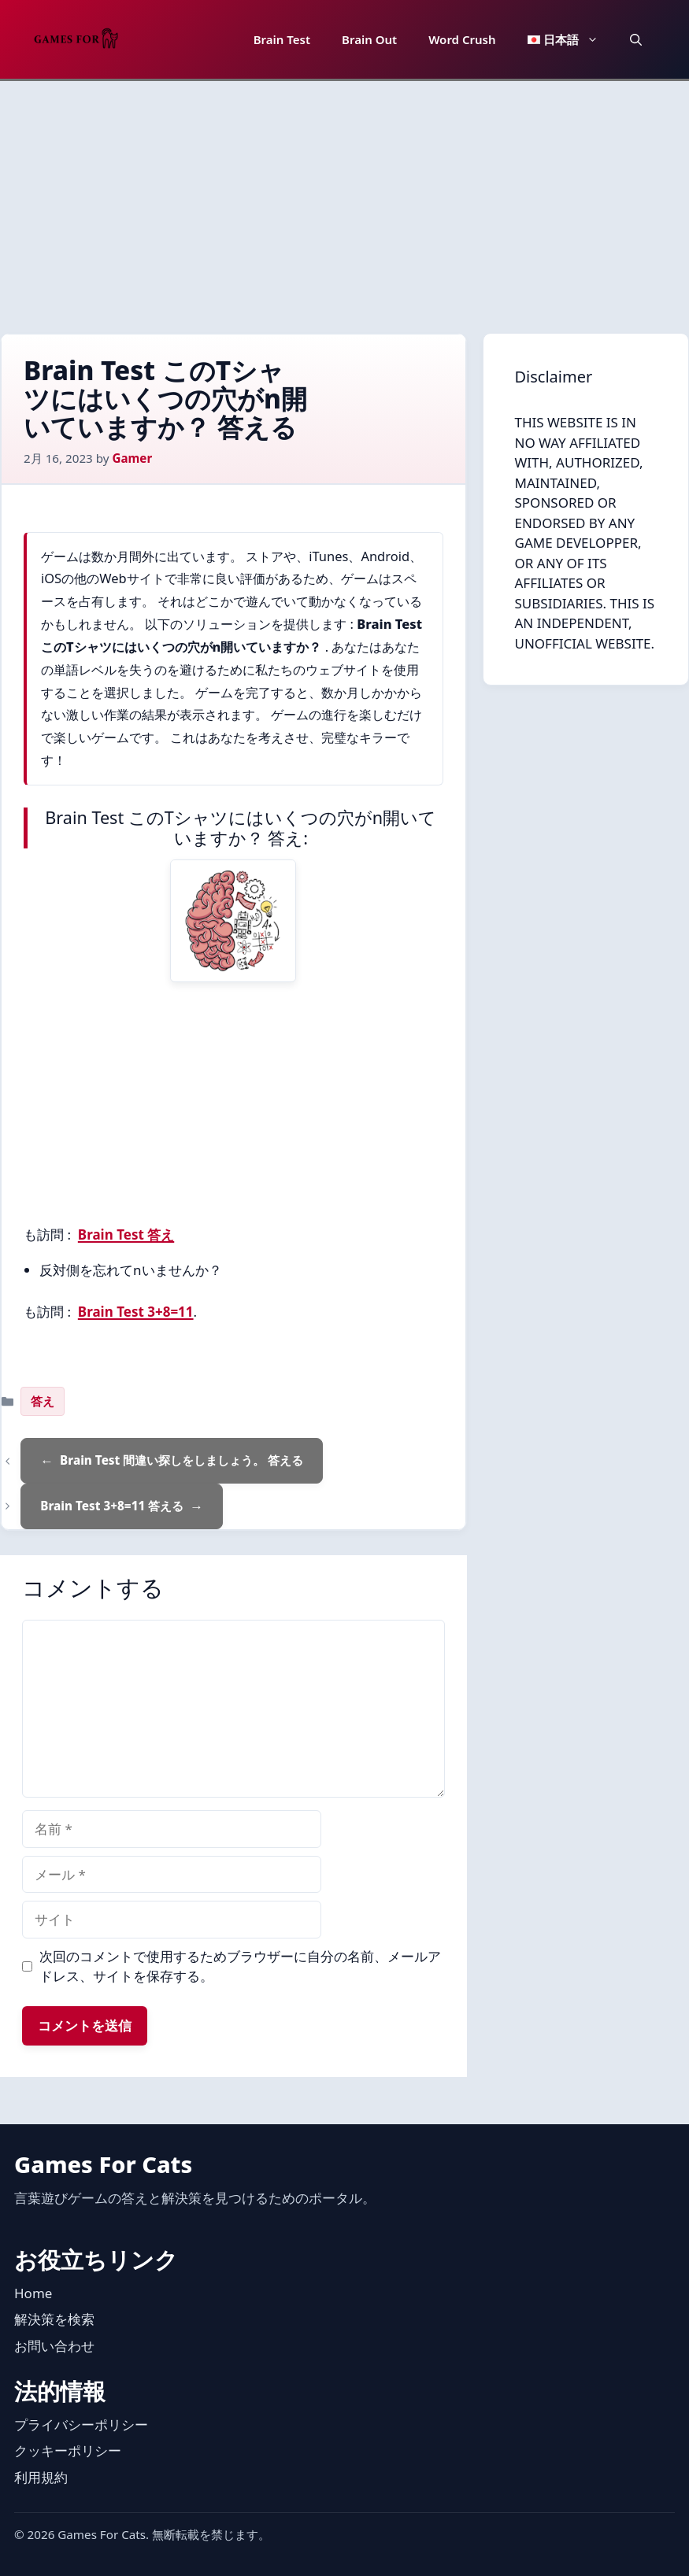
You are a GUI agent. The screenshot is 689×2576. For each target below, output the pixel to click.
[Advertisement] (344, 199)
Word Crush (461, 39)
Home (33, 2293)
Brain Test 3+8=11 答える (111, 1505)
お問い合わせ (54, 2346)
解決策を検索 (54, 2319)
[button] (636, 39)
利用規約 (41, 2477)
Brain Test (282, 39)
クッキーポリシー (67, 2450)
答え (42, 1401)
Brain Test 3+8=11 (136, 1312)
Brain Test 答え (126, 1234)
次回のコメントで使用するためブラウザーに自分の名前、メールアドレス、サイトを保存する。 (240, 1966)
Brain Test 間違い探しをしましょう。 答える (181, 1460)
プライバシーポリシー (81, 2424)
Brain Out (369, 39)
